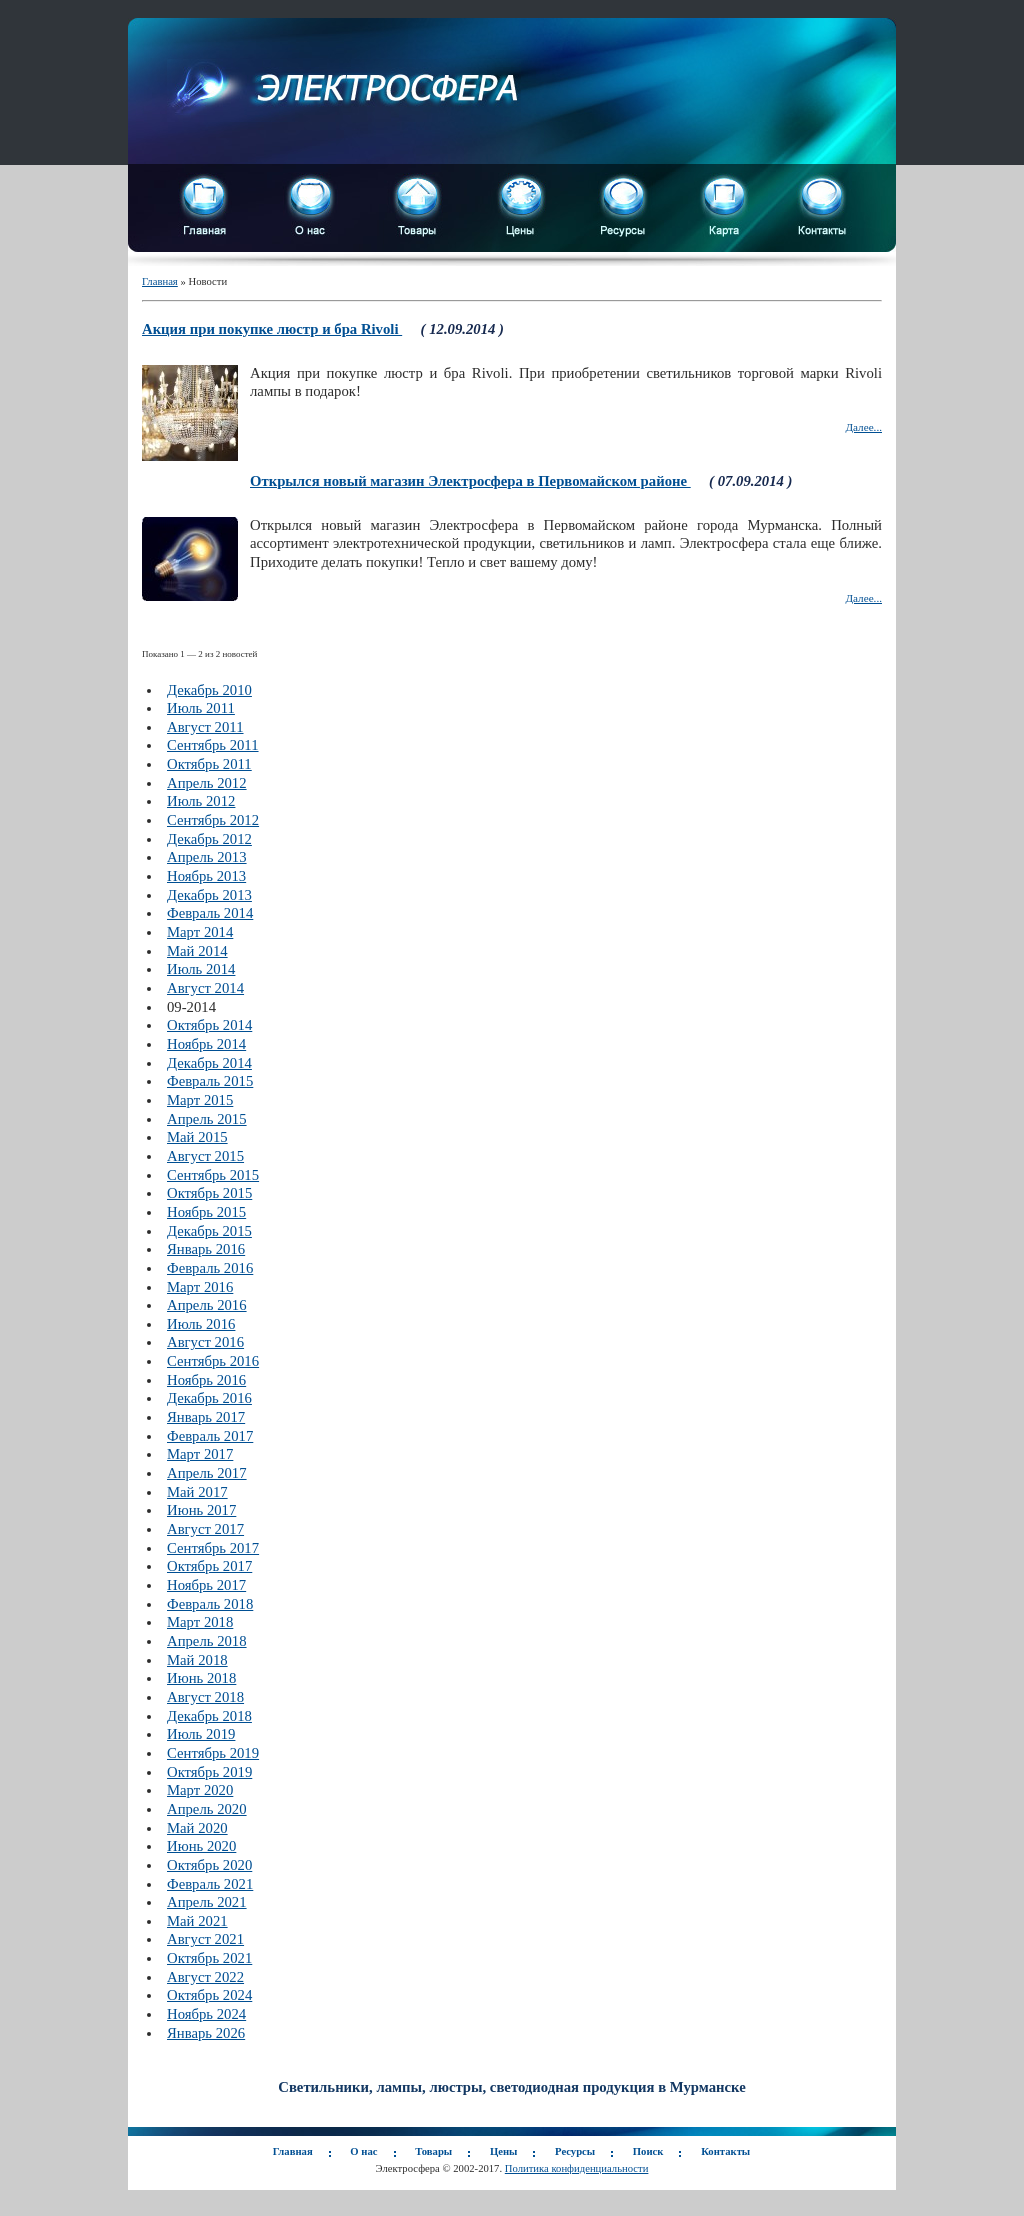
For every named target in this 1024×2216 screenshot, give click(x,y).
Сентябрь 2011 (213, 745)
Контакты (725, 2151)
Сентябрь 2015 (213, 1175)
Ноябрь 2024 (206, 2014)
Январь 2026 (206, 2033)
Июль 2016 (201, 1324)
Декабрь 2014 (209, 1063)
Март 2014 (200, 932)
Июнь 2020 (201, 1846)
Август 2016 (205, 1342)
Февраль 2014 (210, 913)
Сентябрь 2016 (213, 1361)
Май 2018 (197, 1660)
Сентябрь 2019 (213, 1753)
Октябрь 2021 (209, 1958)
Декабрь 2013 (209, 895)
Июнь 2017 (201, 1510)
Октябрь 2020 (209, 1865)
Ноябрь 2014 (206, 1044)
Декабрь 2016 (209, 1398)
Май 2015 (197, 1137)
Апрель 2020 (207, 1809)
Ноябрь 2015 (206, 1212)
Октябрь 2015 (209, 1193)
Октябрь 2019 (209, 1772)
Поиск (648, 2151)
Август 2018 (205, 1697)
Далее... (863, 427)
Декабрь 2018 (209, 1716)
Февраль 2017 (210, 1436)
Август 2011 (205, 727)
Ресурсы (575, 2151)
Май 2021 (197, 1921)
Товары (433, 2151)
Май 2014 (197, 951)
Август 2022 (205, 1977)
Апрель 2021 (207, 1902)
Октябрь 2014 (209, 1025)
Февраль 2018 (210, 1604)
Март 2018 (200, 1622)
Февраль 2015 (210, 1081)
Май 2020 (197, 1828)
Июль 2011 (201, 708)
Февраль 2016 (210, 1268)
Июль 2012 (201, 801)
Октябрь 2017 (209, 1566)
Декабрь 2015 (209, 1231)
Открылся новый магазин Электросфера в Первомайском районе (470, 481)
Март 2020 (200, 1790)
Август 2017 (205, 1529)
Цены (503, 2151)
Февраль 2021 (210, 1884)
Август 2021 (205, 1939)
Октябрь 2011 (209, 764)
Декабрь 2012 (209, 839)
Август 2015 (205, 1156)
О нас (363, 2151)
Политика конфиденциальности (577, 2168)
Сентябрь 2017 (213, 1548)
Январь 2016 (206, 1249)
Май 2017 (197, 1492)
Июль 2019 (201, 1734)
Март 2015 (200, 1100)
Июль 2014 (201, 969)
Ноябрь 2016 (206, 1380)
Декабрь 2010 (209, 690)
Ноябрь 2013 (206, 876)
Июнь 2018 (201, 1678)
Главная (160, 281)
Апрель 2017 (207, 1473)
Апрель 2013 (207, 857)
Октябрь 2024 (209, 1995)
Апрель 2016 (207, 1305)
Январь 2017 (206, 1417)
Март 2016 (200, 1287)
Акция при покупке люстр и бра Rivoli (272, 329)
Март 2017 (200, 1454)
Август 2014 (205, 988)
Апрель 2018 (207, 1641)
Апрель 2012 (207, 783)
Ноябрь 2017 (206, 1585)
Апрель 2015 (207, 1119)
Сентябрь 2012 (213, 820)
